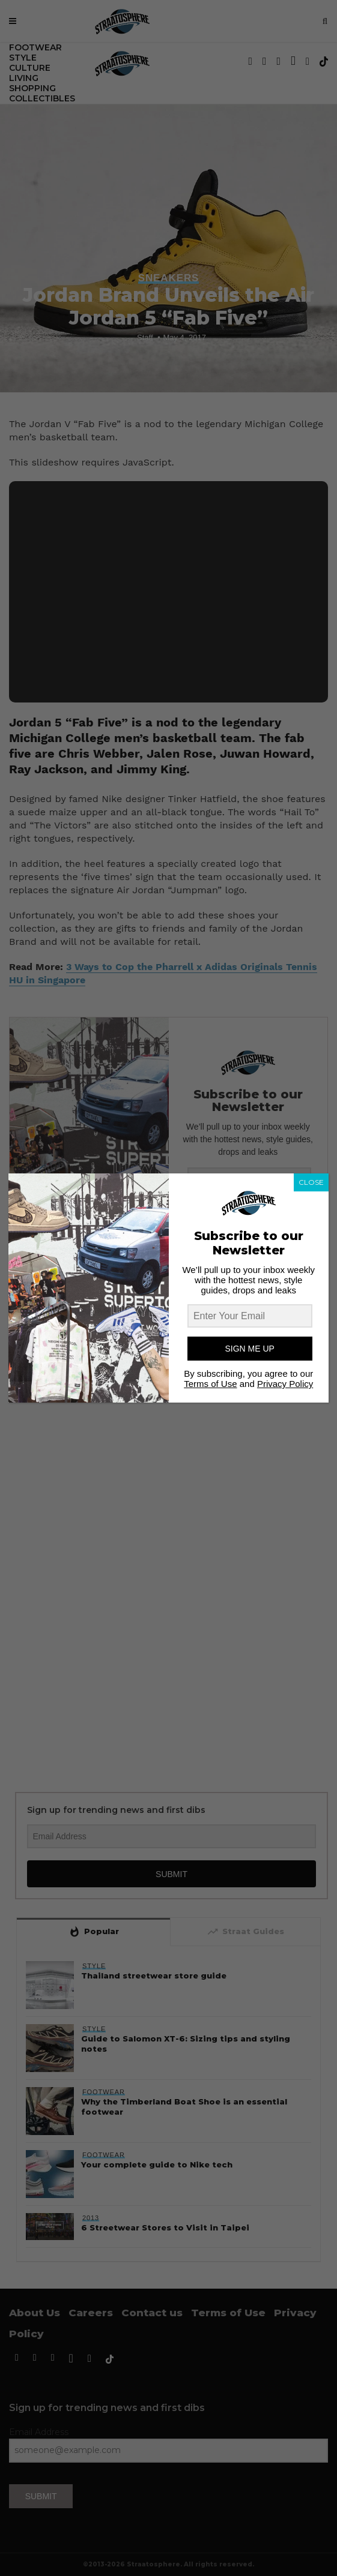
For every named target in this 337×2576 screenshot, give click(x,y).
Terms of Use (210, 1384)
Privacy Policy (285, 1384)
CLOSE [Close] (311, 1182)
